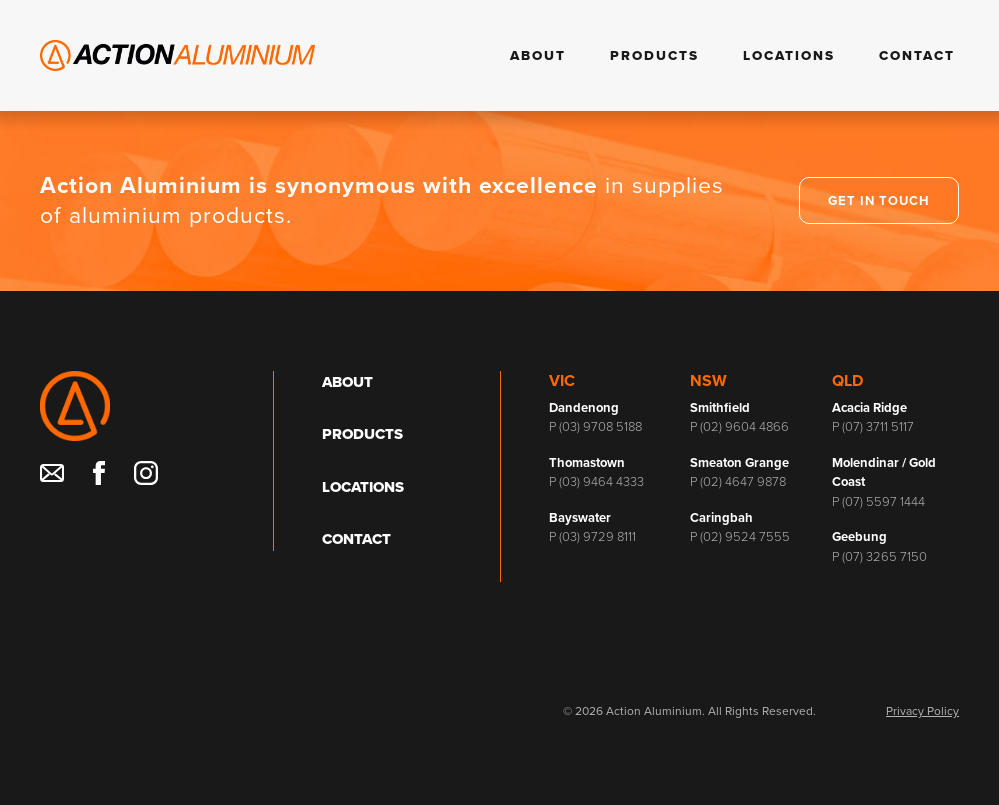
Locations (789, 56)
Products (654, 56)
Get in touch (879, 200)
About (538, 56)
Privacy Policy (922, 711)
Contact (917, 56)
